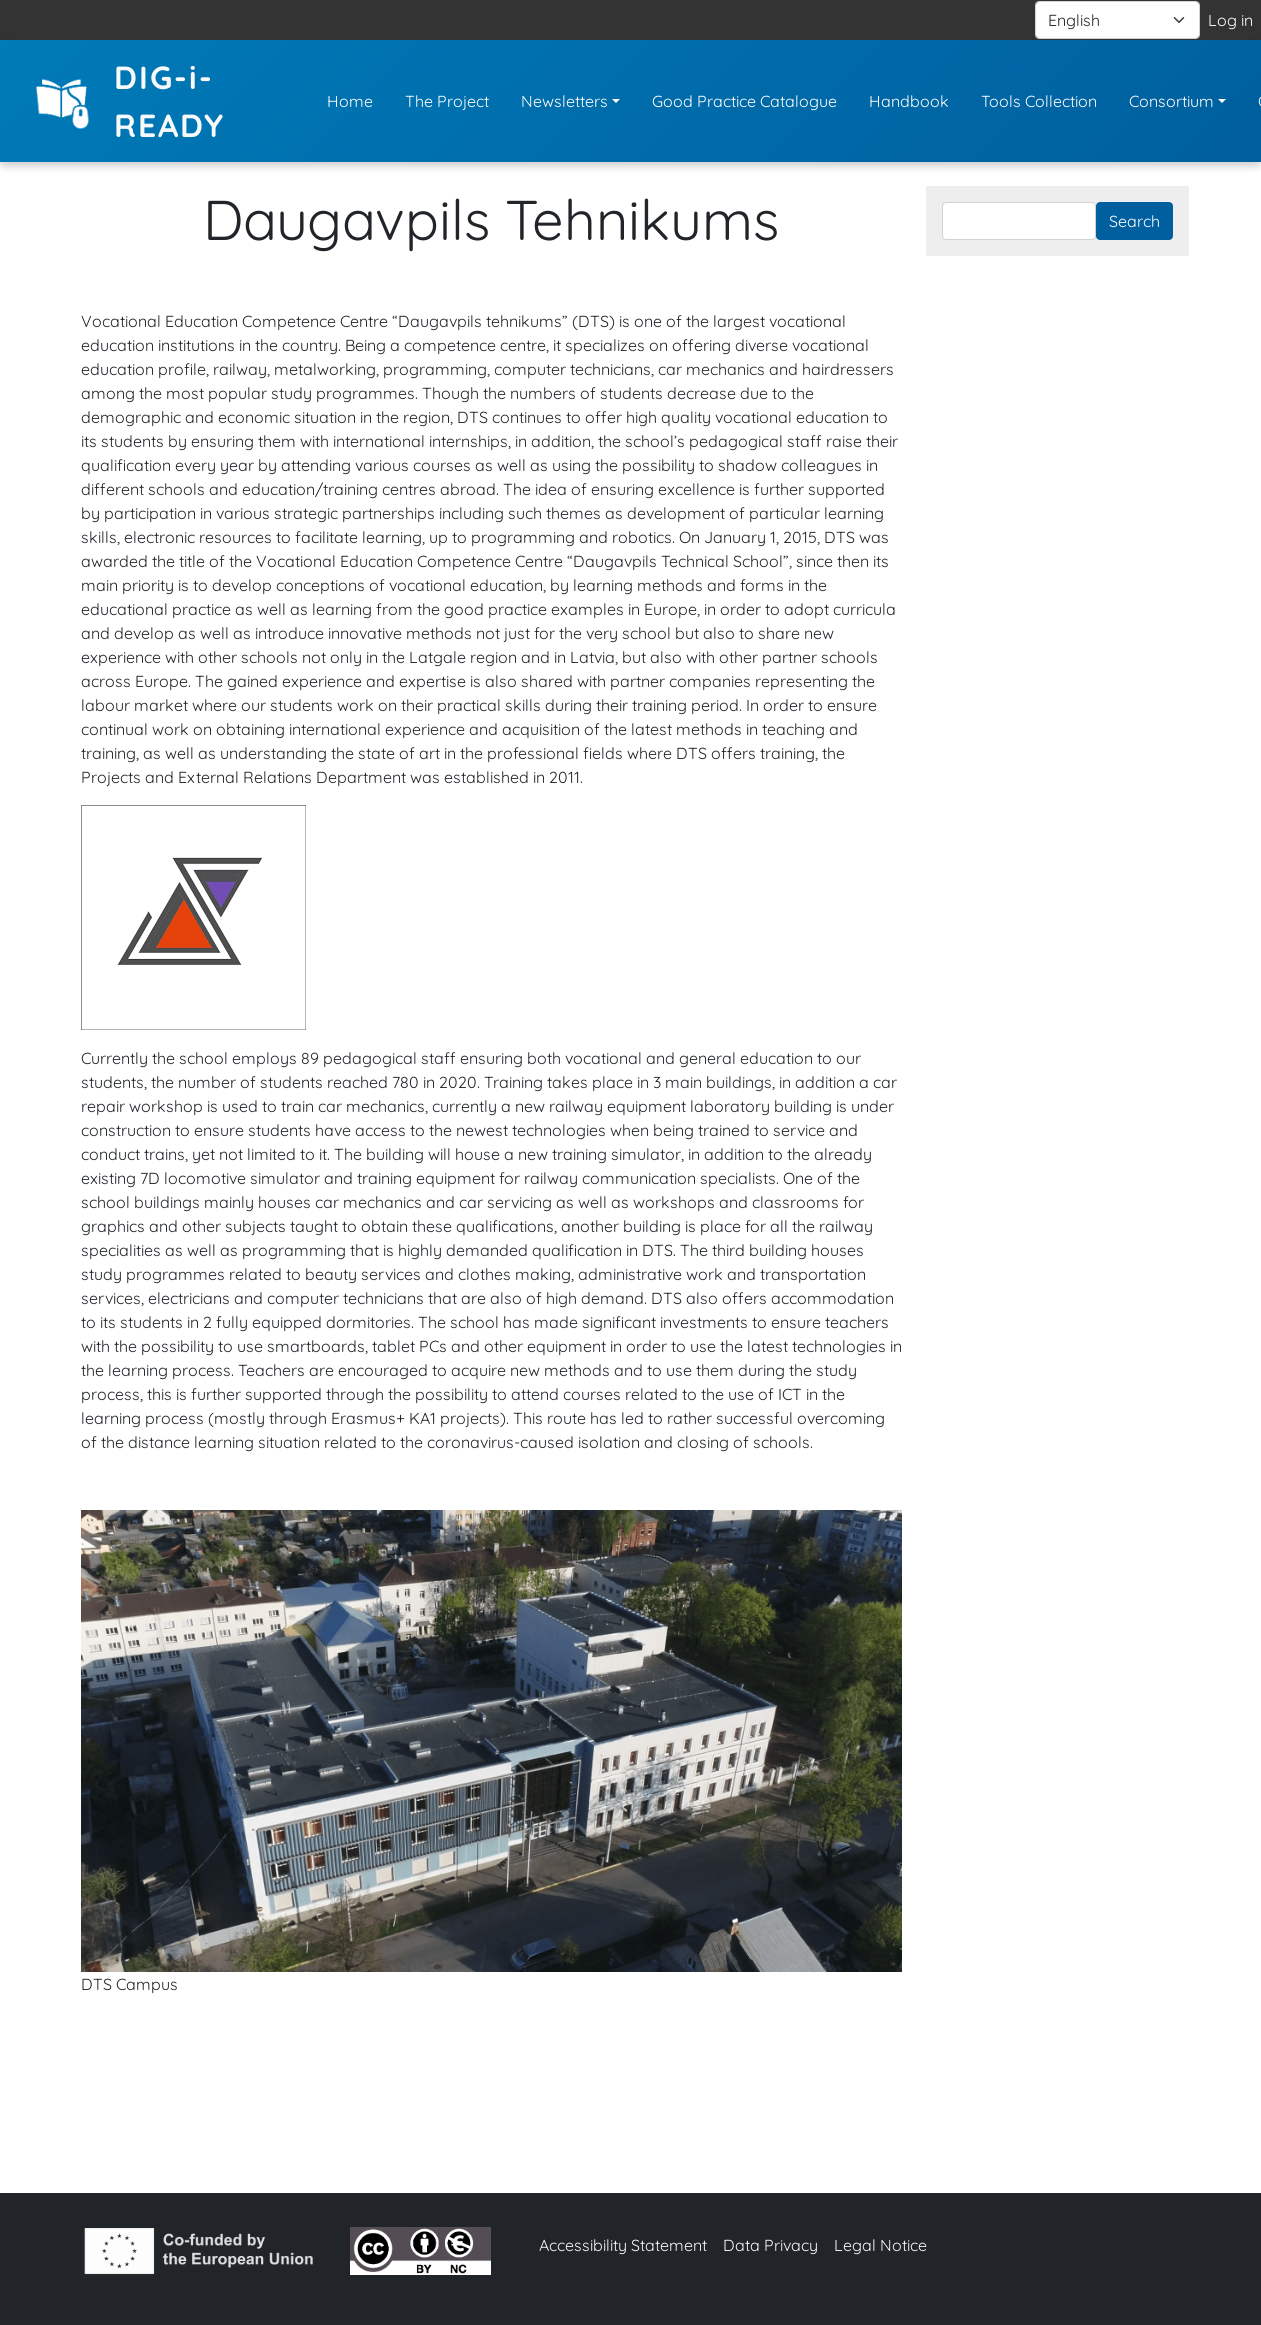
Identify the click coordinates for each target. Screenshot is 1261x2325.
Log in (1230, 20)
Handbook (909, 101)
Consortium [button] (1171, 101)
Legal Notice (880, 2245)
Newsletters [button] (564, 101)
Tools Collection (1039, 101)
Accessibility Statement (623, 2245)
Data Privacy (770, 2245)
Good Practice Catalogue (744, 101)
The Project (447, 101)
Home (350, 101)
